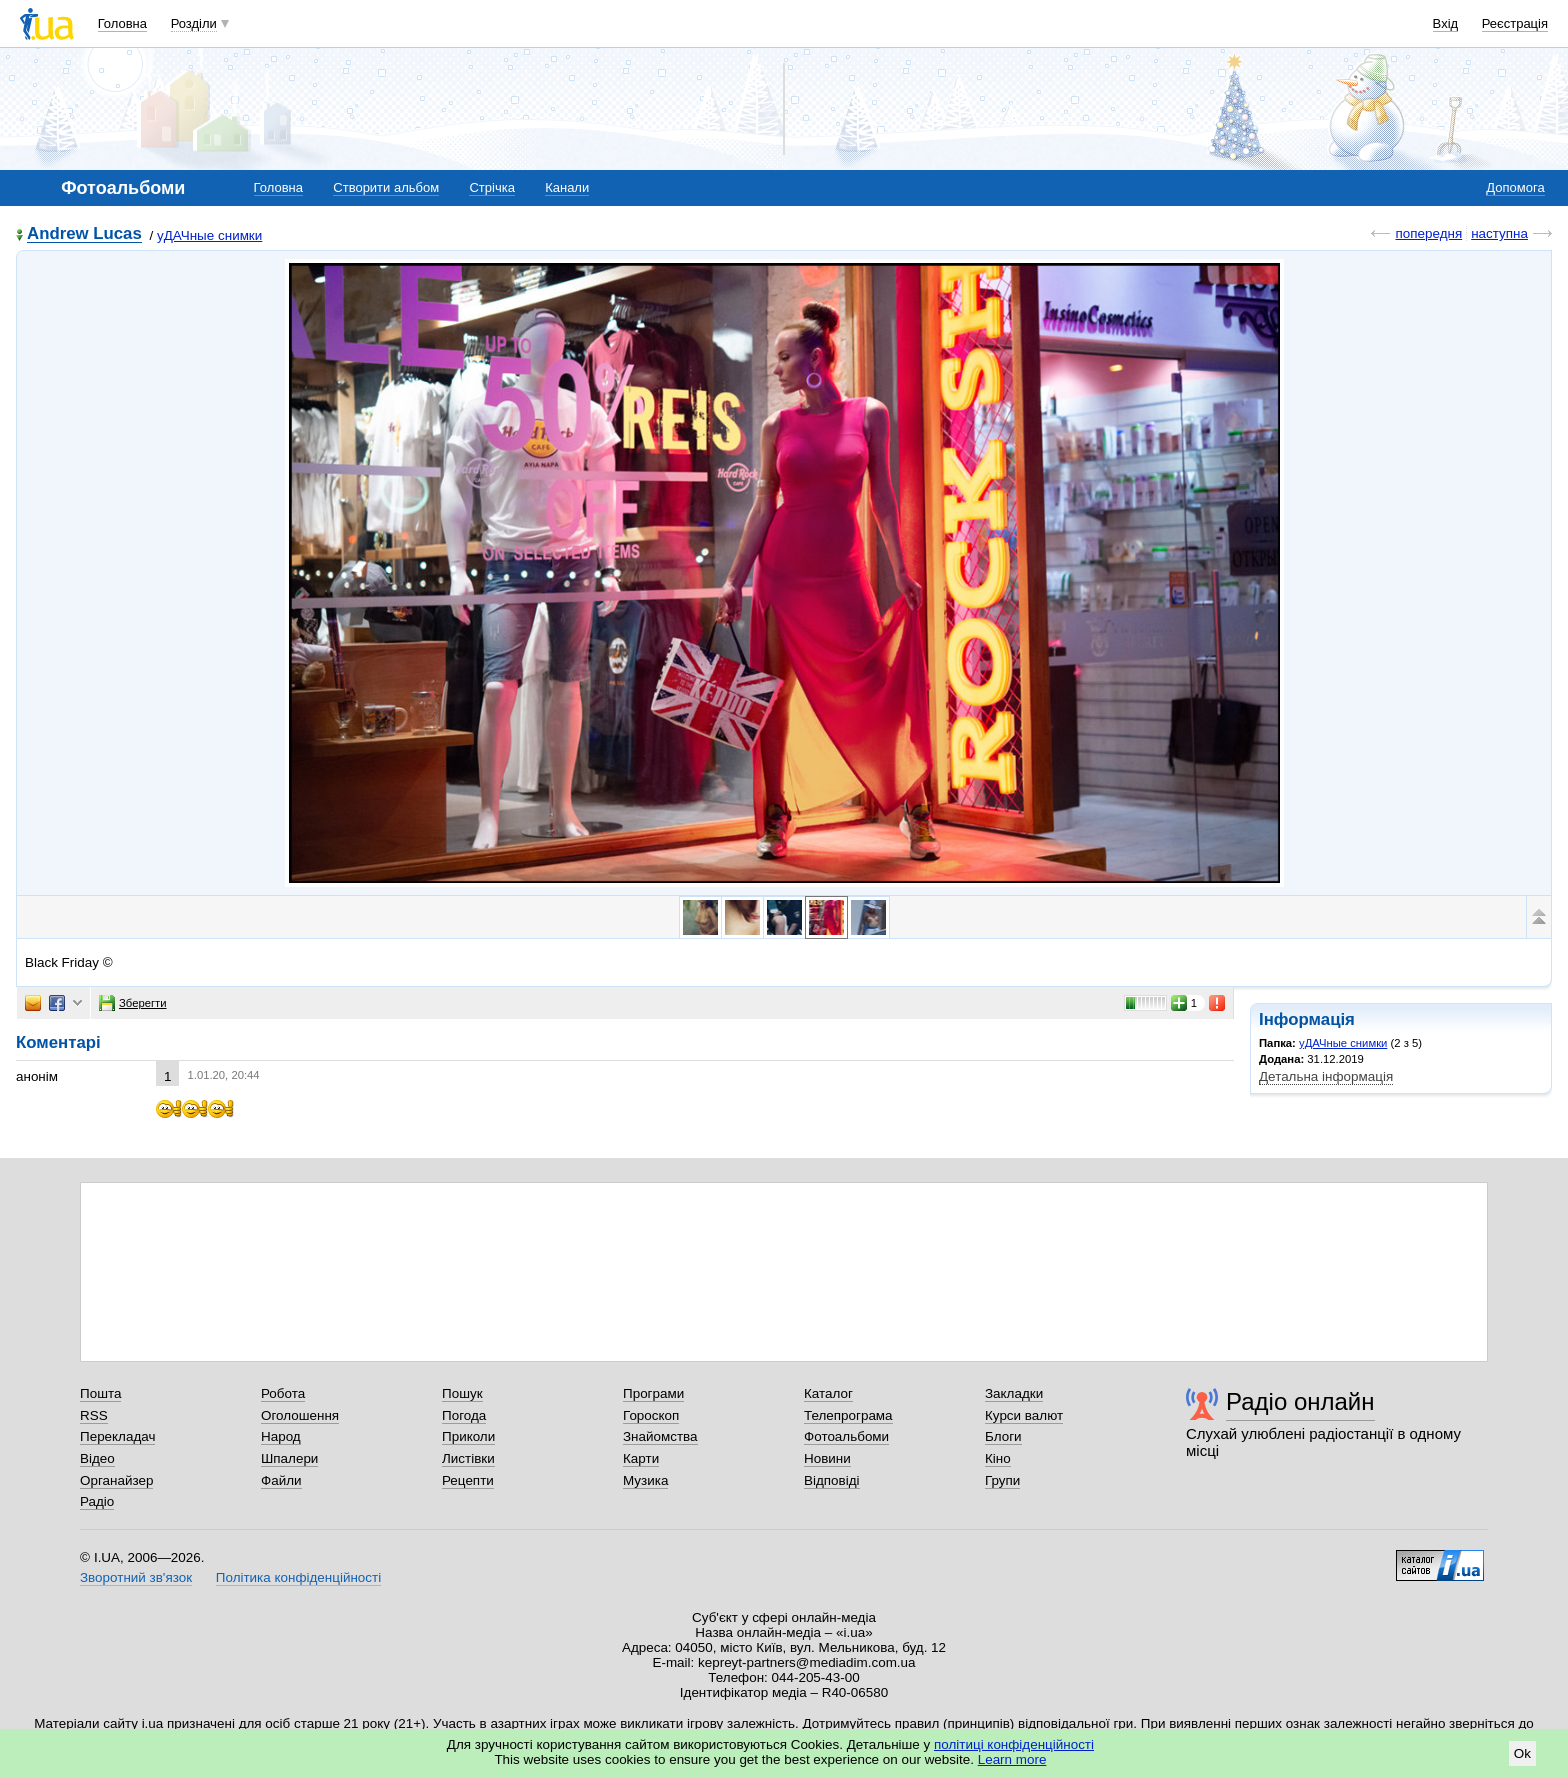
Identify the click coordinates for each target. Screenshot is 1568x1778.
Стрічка (491, 187)
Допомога (1515, 187)
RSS (94, 1415)
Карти (641, 1458)
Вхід (1446, 23)
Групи (1002, 1480)
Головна (122, 23)
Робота (283, 1393)
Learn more (1012, 1759)
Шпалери (289, 1458)
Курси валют (1024, 1415)
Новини (827, 1458)
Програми (653, 1393)
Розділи (194, 23)
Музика (645, 1480)
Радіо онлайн (1300, 1401)
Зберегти (133, 1003)
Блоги (1003, 1436)
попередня (1428, 233)
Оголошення (300, 1415)
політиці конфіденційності (1014, 1744)
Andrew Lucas (84, 234)
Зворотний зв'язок (136, 1577)
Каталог (828, 1393)
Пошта (100, 1393)
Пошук (462, 1393)
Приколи (468, 1436)
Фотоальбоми (846, 1436)
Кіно (998, 1458)
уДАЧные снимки (209, 235)
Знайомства (660, 1436)
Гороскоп (651, 1415)
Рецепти (468, 1480)
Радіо (97, 1501)
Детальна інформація (1326, 1076)
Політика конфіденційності (298, 1577)
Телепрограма (848, 1415)
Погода (464, 1415)
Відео (97, 1458)
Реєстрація (1515, 23)
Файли (281, 1480)
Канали (567, 187)
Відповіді (832, 1480)
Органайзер (116, 1480)
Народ (281, 1436)
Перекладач (117, 1436)
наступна (1499, 233)
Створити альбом (386, 187)
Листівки (468, 1458)
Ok (1522, 1753)
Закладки (1014, 1393)
